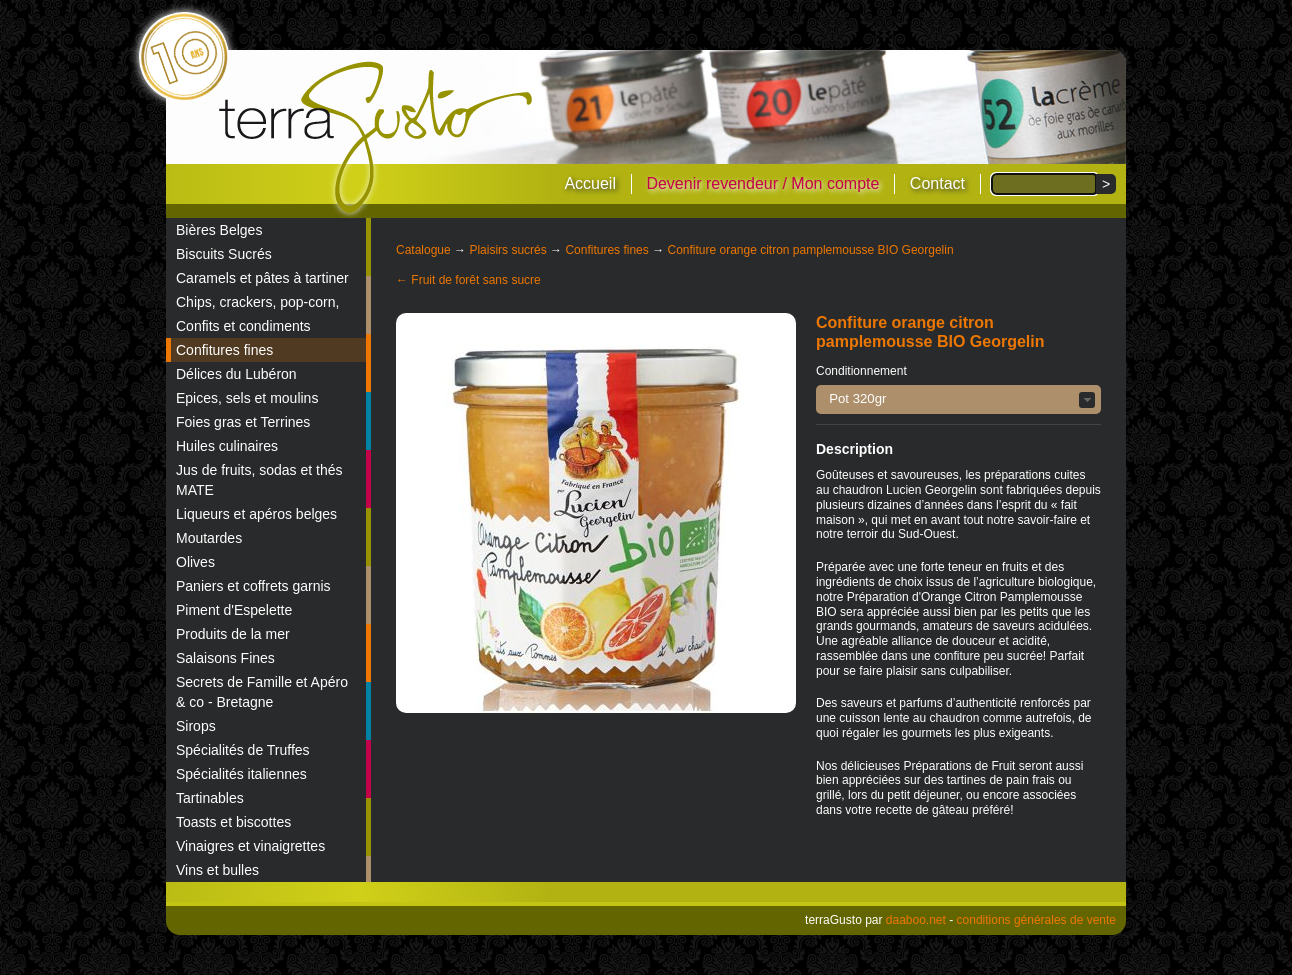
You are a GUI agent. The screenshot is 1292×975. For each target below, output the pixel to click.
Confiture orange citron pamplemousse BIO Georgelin (810, 250)
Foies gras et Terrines (243, 422)
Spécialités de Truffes (243, 750)
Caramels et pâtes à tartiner (262, 278)
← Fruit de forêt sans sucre (468, 280)
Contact (937, 183)
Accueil (590, 183)
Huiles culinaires (227, 446)
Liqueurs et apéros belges (256, 514)
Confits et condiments (243, 326)
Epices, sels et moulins (247, 398)
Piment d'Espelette (234, 610)
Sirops (196, 726)
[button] (958, 399)
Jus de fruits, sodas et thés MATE (259, 480)
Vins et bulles (217, 870)
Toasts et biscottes (233, 822)
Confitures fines (224, 350)
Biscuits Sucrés (224, 254)
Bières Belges (219, 230)
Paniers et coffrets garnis (253, 586)
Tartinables (210, 798)
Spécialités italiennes (241, 774)
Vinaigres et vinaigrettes (250, 846)
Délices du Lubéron (236, 374)
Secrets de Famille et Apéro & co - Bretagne (262, 692)
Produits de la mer (233, 634)
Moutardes (209, 538)
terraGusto (377, 138)
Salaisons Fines (225, 658)
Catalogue (423, 250)
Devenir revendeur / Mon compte (762, 183)
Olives (195, 562)
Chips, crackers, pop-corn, (257, 302)
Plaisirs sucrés (507, 250)
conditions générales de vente (1036, 920)
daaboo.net (916, 920)
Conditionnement (861, 371)
